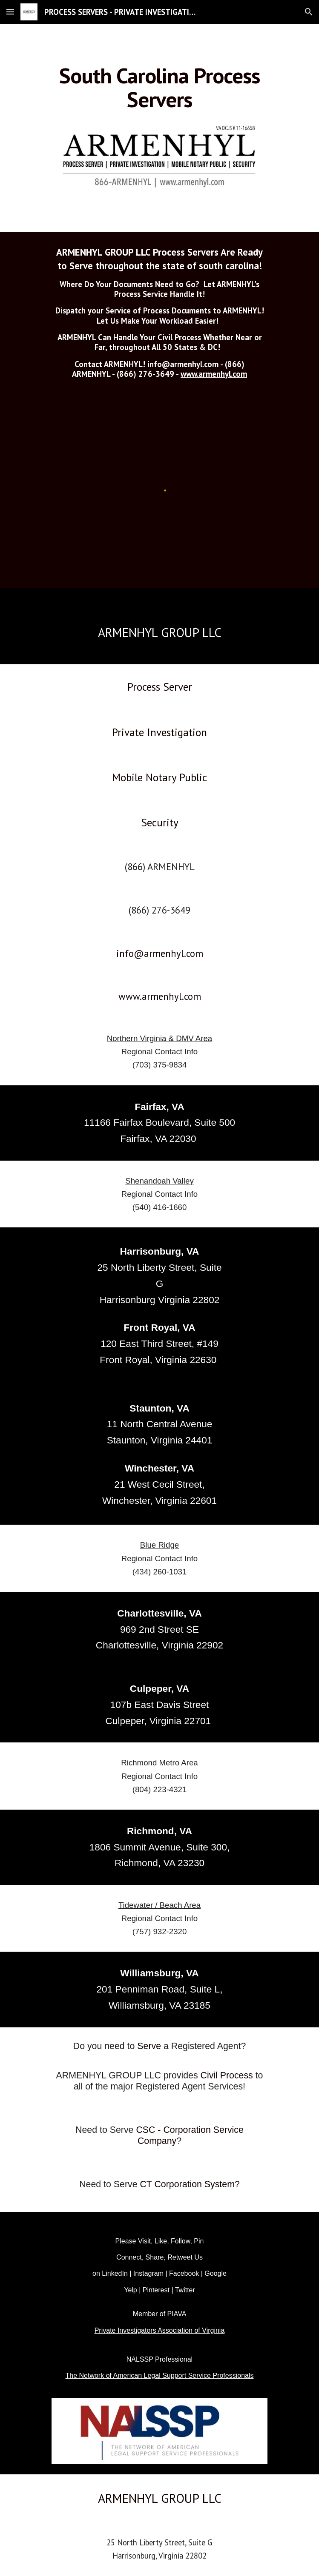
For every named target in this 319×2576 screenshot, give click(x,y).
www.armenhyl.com (214, 374)
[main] (159, 87)
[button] (10, 11)
